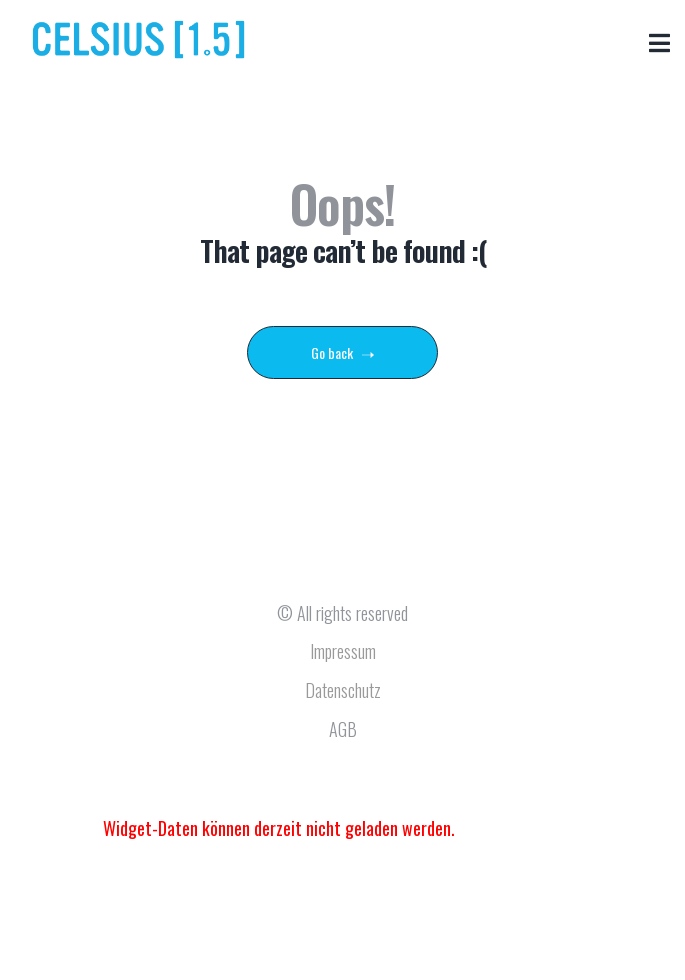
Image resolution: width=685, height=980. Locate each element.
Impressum (343, 651)
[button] (659, 42)
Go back (342, 352)
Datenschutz (343, 690)
